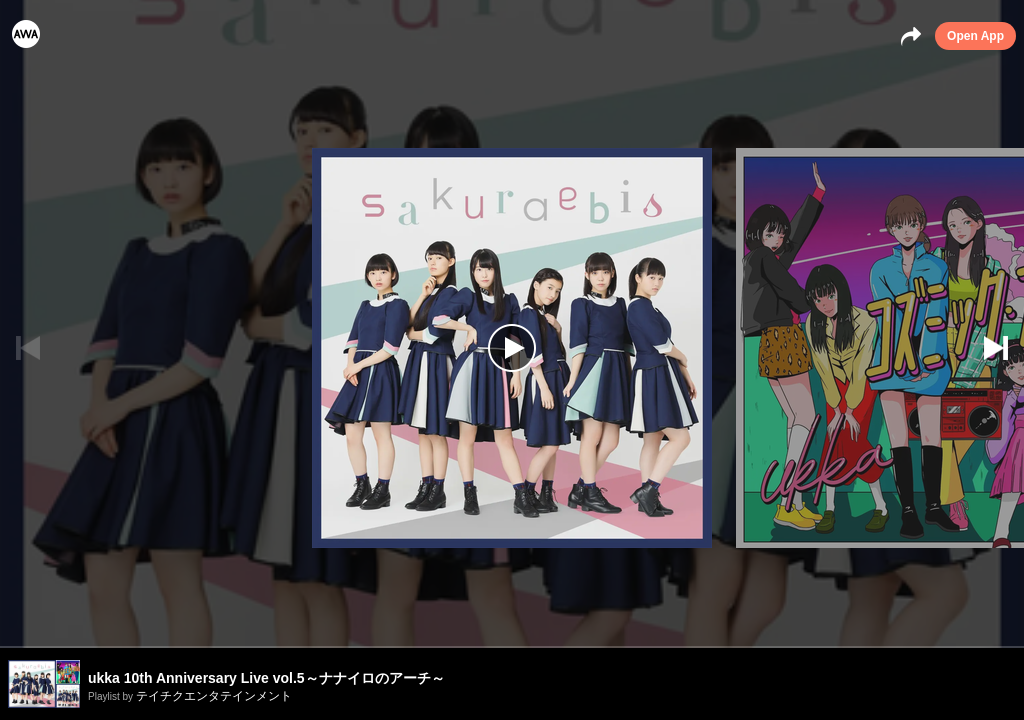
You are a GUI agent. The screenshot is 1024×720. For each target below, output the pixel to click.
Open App (975, 36)
